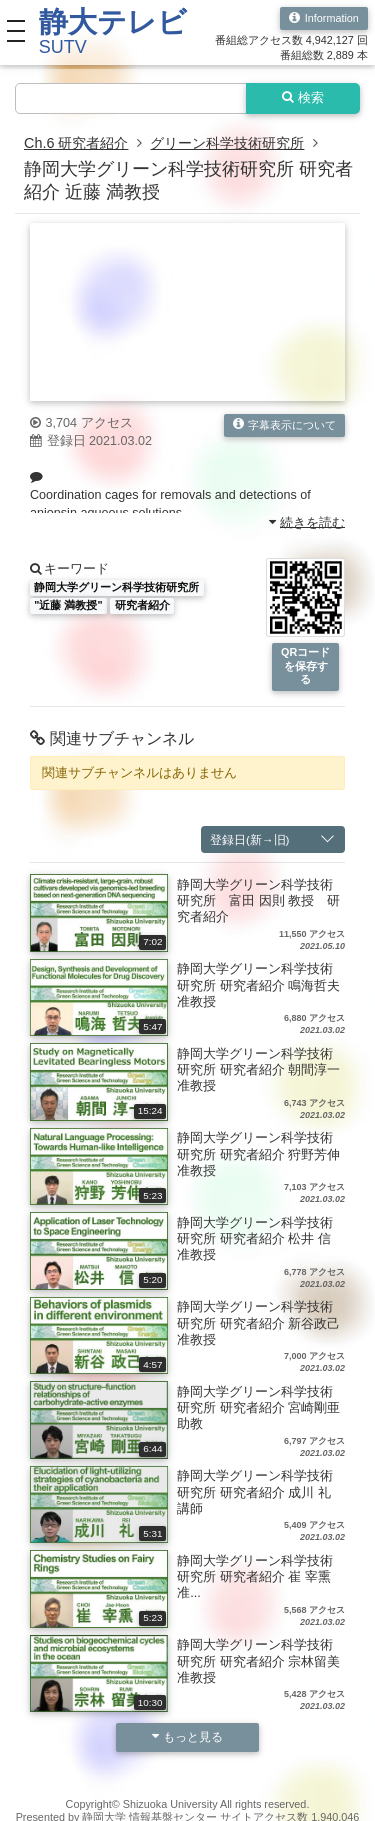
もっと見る (188, 1736)
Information (324, 18)
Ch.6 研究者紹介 (76, 143)
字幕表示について (285, 424)
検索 (303, 98)
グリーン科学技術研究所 (227, 143)
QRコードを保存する (305, 665)
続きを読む (307, 522)
